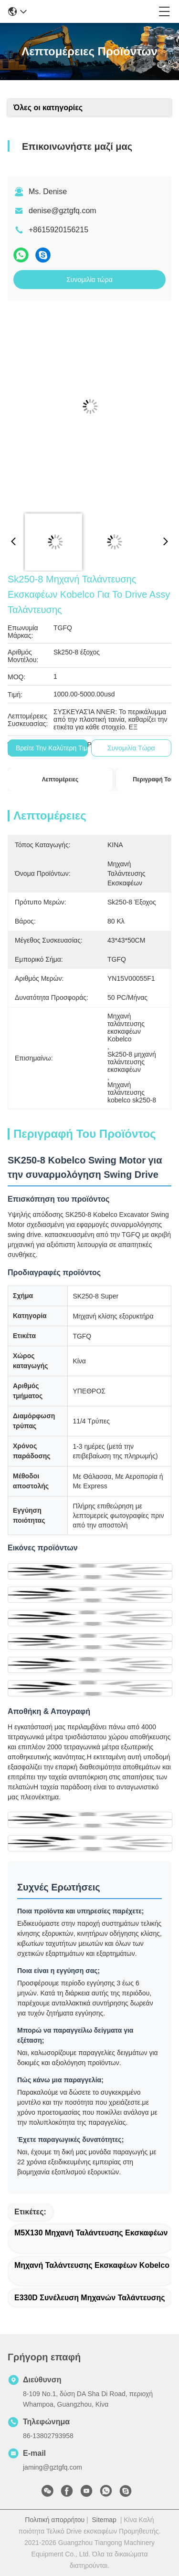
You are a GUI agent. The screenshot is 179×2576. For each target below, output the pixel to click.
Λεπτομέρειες (60, 779)
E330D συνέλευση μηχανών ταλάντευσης (89, 2298)
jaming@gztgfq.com (52, 2467)
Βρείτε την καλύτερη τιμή (53, 748)
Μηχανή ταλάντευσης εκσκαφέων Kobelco (91, 2265)
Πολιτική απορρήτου (54, 2520)
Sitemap (104, 2520)
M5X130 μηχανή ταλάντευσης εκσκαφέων (91, 2233)
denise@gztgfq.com (62, 211)
